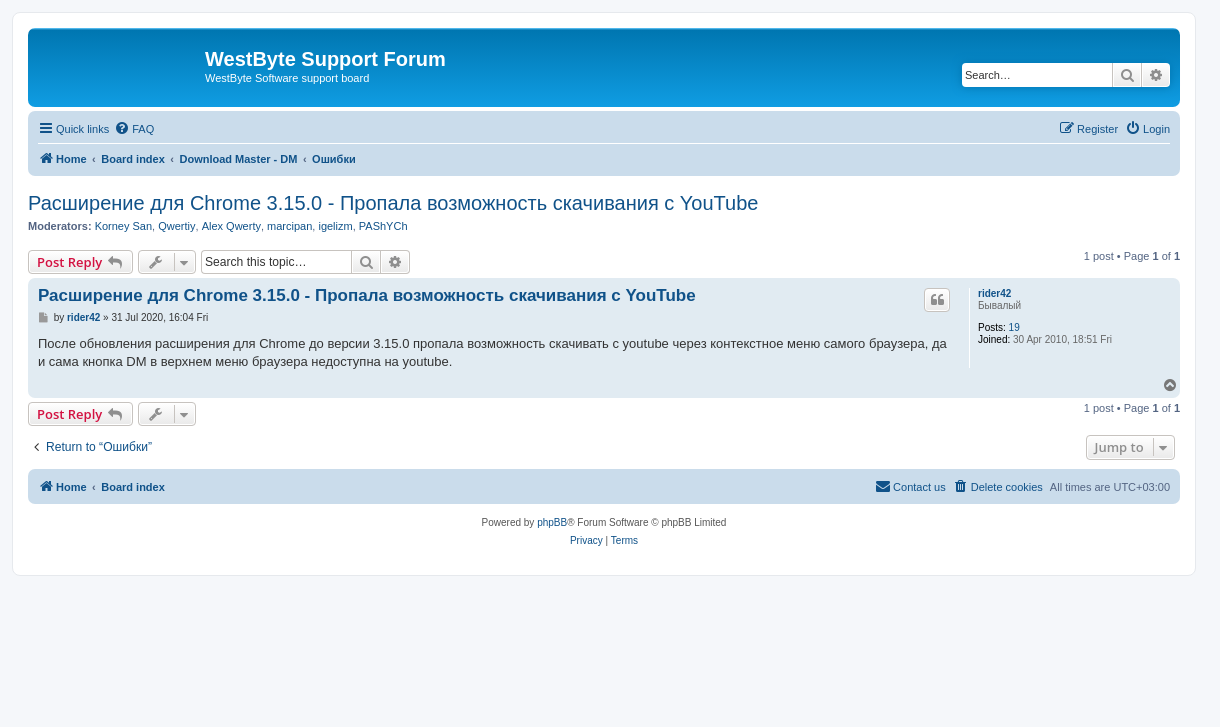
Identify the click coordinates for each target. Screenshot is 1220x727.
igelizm (335, 226)
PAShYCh (383, 226)
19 (1014, 327)
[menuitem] (134, 129)
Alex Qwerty (231, 226)
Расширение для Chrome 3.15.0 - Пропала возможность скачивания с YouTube (393, 203)
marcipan (289, 226)
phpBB (552, 522)
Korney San (123, 226)
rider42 (994, 293)
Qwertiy (176, 226)
